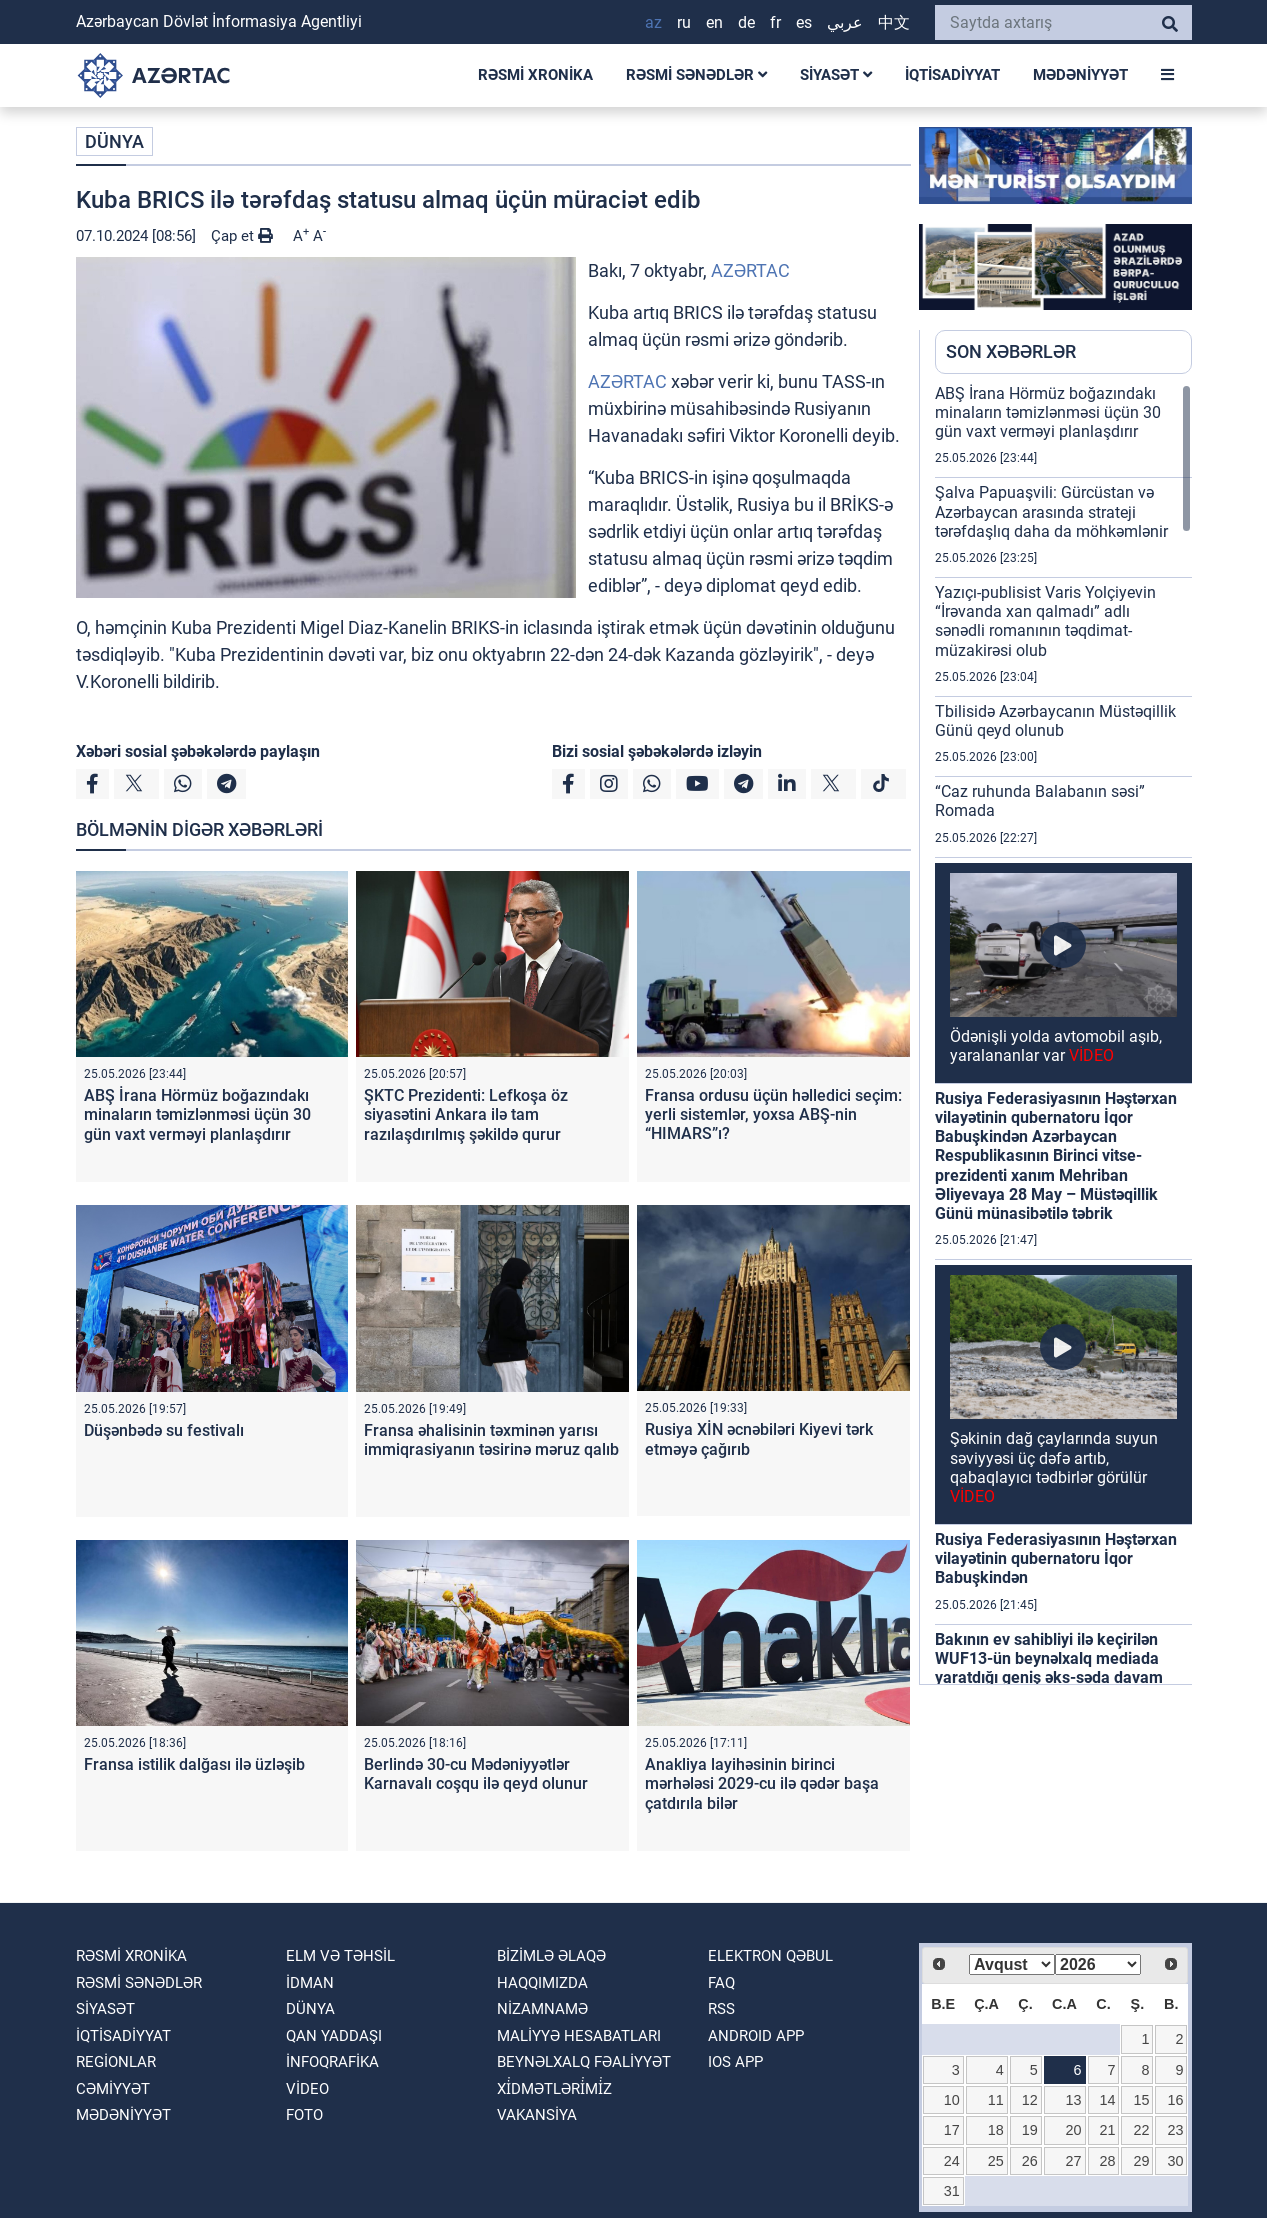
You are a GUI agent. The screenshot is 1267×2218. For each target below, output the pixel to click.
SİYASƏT (836, 75)
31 (952, 2191)
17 (952, 2130)
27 (1074, 2161)
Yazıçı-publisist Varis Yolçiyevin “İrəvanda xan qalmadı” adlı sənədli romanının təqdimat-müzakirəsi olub (1045, 621)
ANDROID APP (756, 2036)
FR (775, 22)
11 (996, 2100)
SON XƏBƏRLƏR (1011, 351)
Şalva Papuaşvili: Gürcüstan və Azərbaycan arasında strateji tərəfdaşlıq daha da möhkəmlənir (1051, 511)
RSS (721, 2009)
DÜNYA (114, 141)
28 (1108, 2161)
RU (684, 22)
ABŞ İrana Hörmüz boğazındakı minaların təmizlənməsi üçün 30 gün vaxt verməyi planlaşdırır (197, 1114)
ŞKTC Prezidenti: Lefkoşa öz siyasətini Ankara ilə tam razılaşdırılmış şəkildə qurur (466, 1114)
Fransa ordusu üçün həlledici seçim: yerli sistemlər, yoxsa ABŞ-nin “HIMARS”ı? (773, 1114)
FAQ (721, 1983)
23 (1175, 2130)
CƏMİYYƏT (113, 2089)
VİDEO (307, 2089)
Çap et (242, 236)
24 (952, 2161)
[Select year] (1098, 1964)
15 (1141, 2100)
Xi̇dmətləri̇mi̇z (554, 2089)
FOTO (304, 2115)
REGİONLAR (116, 2062)
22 (1141, 2130)
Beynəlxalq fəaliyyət (584, 2062)
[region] (1063, 1034)
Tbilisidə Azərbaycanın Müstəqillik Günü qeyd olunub (1055, 721)
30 (1175, 2161)
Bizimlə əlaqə (551, 1956)
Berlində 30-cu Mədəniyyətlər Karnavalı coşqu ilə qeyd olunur (476, 1774)
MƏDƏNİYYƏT (1080, 75)
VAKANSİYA (537, 2115)
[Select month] (1012, 1964)
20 (1074, 2130)
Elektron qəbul (770, 1956)
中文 (894, 22)
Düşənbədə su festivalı (164, 1430)
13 (1074, 2100)
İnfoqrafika (332, 2062)
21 (1108, 2130)
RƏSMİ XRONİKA (535, 75)
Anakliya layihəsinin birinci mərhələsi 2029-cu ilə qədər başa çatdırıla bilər (762, 1783)
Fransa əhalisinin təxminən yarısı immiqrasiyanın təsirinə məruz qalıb (491, 1440)
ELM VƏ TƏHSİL (340, 1956)
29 (1141, 2161)
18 (996, 2130)
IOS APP (735, 2062)
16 (1175, 2100)
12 (1030, 2100)
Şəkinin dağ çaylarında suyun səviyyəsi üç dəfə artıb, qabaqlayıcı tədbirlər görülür (1054, 1467)
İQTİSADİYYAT (952, 75)
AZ (653, 22)
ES (804, 22)
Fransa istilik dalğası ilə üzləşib (194, 1764)
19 (1030, 2130)
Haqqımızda (542, 1983)
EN (714, 22)
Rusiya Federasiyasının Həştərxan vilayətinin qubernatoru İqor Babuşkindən (1056, 1558)
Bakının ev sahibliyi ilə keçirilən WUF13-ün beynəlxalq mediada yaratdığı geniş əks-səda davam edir (1049, 1668)
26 (1030, 2161)
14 (1108, 2100)
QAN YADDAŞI (334, 2036)
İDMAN (310, 1983)
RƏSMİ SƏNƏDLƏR (696, 75)
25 (996, 2161)
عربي (845, 22)
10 (952, 2100)
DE (746, 22)
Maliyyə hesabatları (579, 2036)
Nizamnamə (542, 2009)
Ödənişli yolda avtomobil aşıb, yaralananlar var (1056, 1046)
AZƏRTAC (750, 270)
